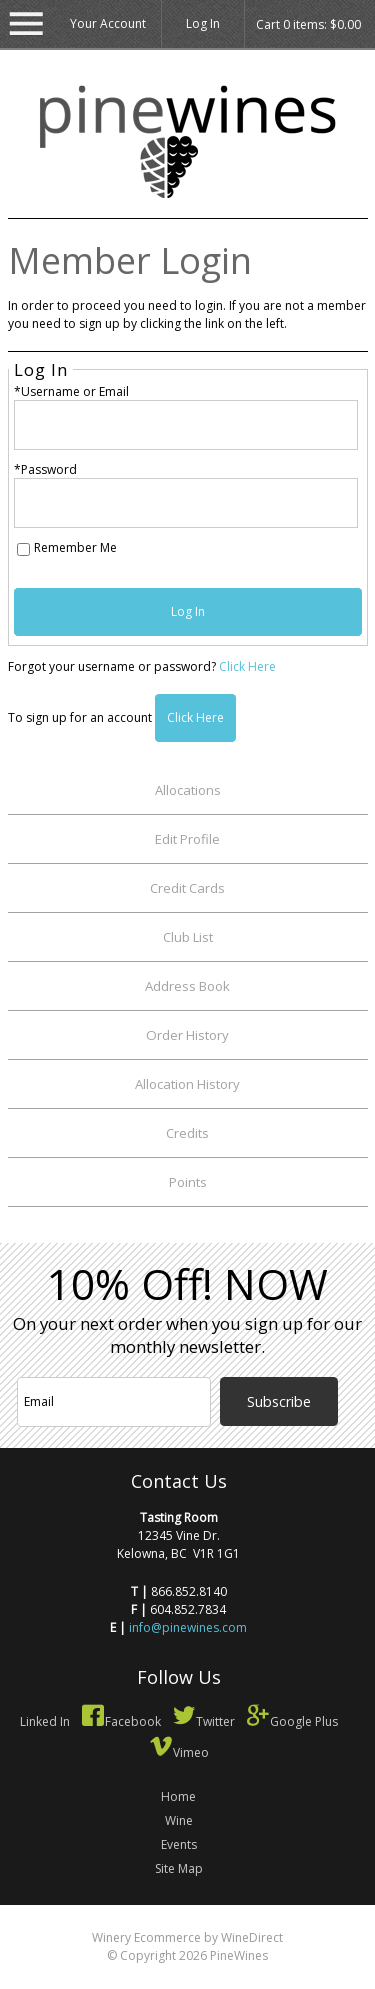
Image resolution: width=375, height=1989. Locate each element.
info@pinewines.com (188, 1627)
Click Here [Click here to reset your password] (247, 666)
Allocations (188, 790)
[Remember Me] (23, 549)
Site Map (179, 1868)
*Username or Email (71, 391)
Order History (187, 1035)
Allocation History (187, 1084)
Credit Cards (187, 888)
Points (188, 1182)
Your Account (108, 23)
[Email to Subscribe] (114, 1402)
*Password (45, 469)
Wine (179, 1820)
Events (179, 1844)
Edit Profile (187, 839)
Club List (188, 937)
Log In (203, 23)
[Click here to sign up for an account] (195, 718)
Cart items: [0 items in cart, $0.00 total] (308, 25)
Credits (187, 1133)
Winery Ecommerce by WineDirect (187, 1937)
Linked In (45, 1721)
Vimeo (179, 1752)
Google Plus (292, 1721)
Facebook (121, 1721)
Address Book (187, 986)
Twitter (203, 1721)
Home (178, 1796)
